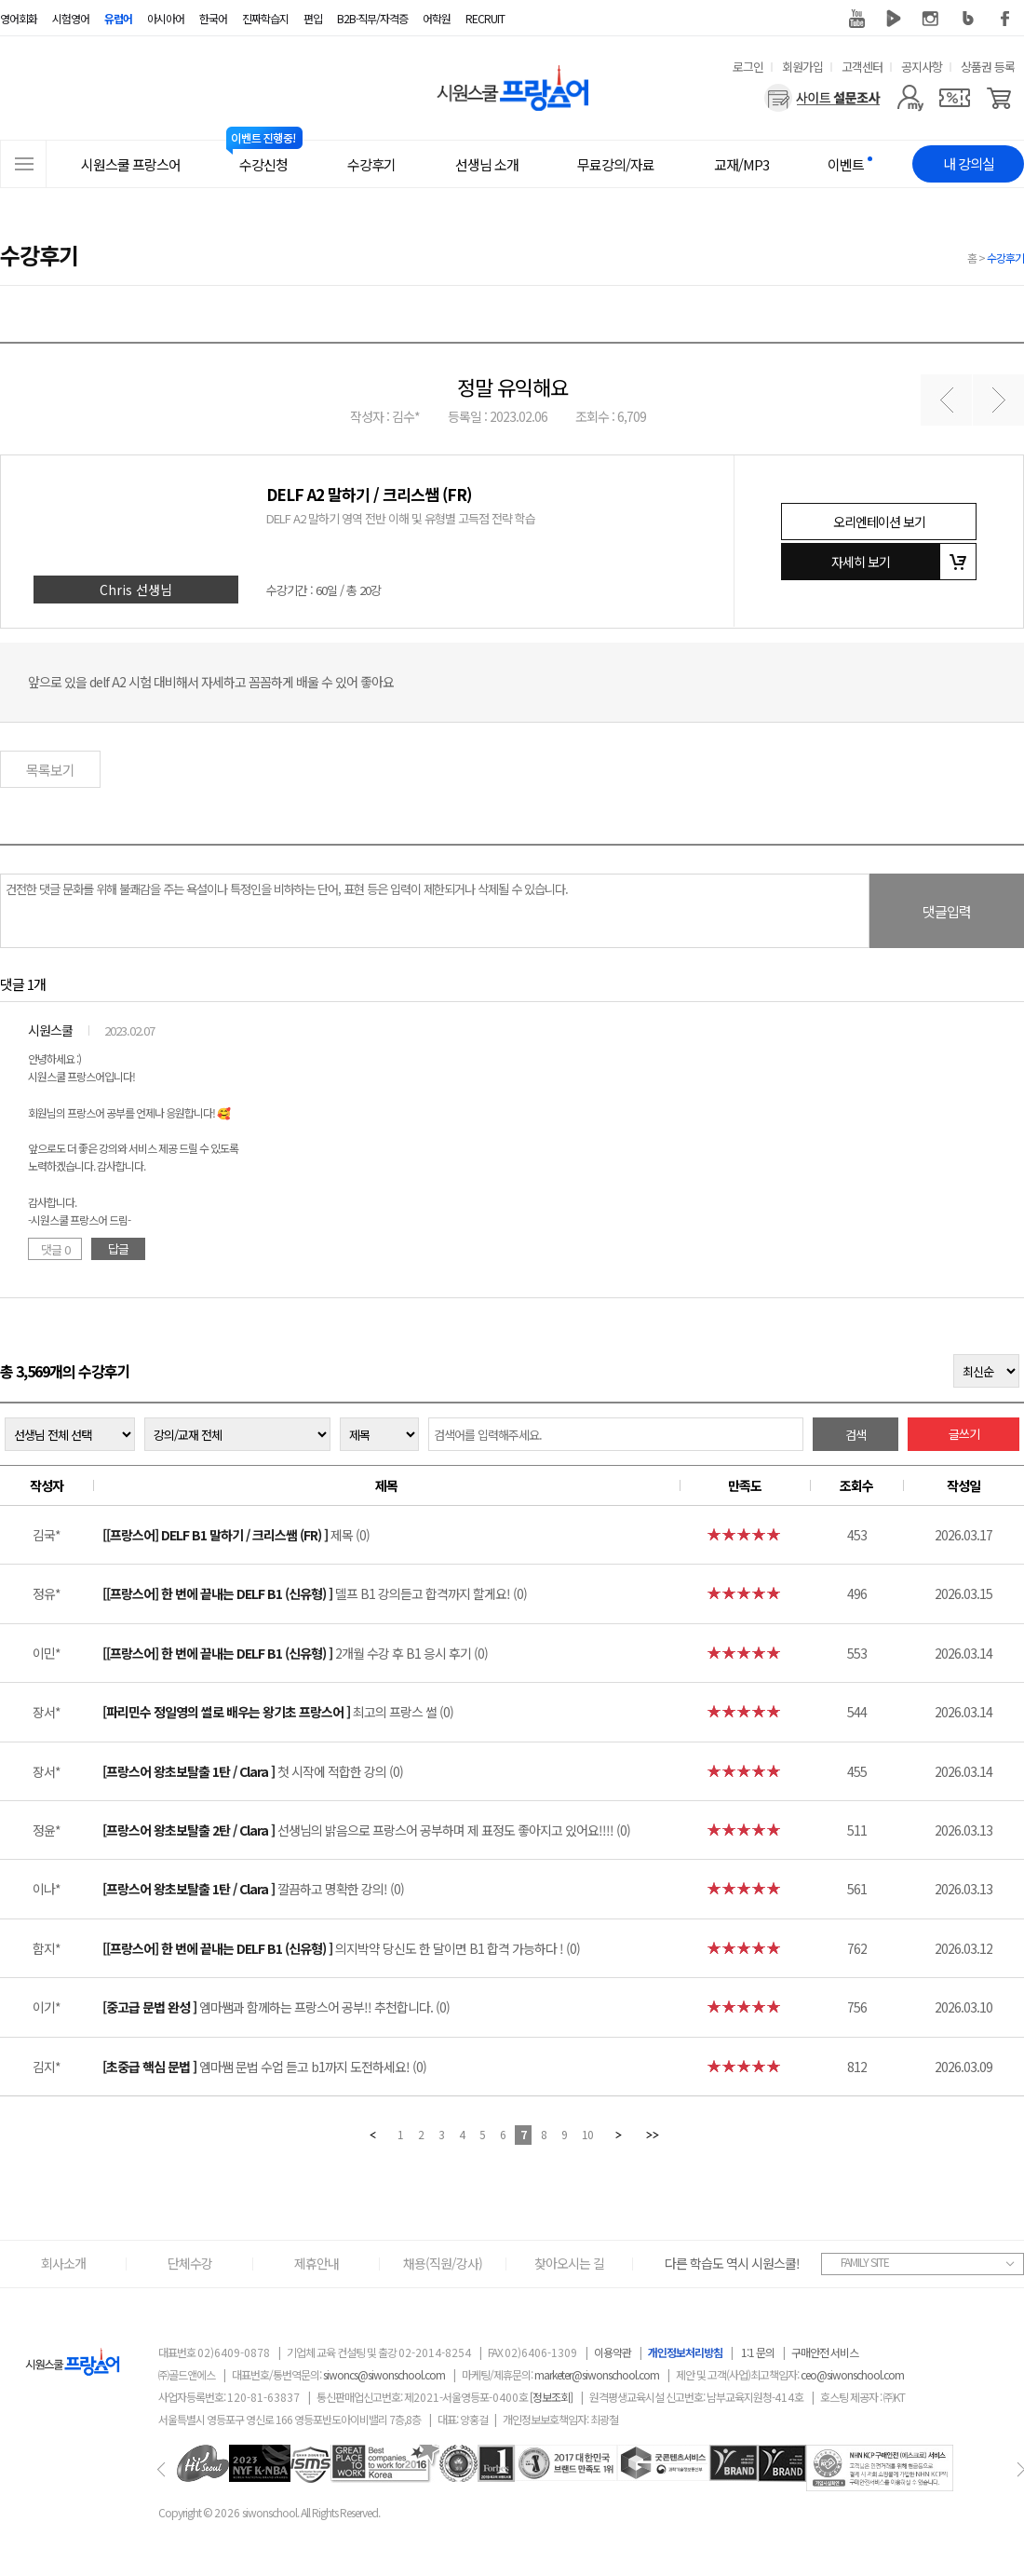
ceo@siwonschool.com (852, 2374)
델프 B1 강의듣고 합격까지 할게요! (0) (314, 1593)
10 (587, 2134)
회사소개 (63, 2263)
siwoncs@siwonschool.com (384, 2374)
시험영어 (70, 18)
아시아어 (165, 18)
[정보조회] (551, 2397)
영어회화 (18, 18)
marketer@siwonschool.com (596, 2374)
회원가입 (802, 66)
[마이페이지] (910, 98)
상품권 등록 (988, 66)
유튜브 (856, 18)
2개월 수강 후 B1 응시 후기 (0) (295, 1653)
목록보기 (50, 770)
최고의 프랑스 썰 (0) (277, 1711)
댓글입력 (947, 911)
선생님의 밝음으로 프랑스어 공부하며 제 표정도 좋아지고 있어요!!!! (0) (366, 1830)
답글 (118, 1248)
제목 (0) (236, 1534)
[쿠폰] (954, 98)
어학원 (437, 18)
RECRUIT (485, 18)
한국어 (213, 18)
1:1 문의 (758, 2352)
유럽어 (118, 18)
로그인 (748, 66)
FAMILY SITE (865, 2262)
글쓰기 (964, 1434)
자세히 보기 (860, 561)
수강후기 (1005, 257)
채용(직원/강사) (442, 2263)
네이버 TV (893, 18)
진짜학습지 (265, 18)
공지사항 (921, 66)
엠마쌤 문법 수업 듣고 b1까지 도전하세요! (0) (264, 2066)
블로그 (968, 18)
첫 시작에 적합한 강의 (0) (252, 1771)
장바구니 (958, 561)
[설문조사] (822, 98)
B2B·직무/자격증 (372, 18)
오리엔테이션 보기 (879, 521)
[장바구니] (999, 98)
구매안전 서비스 (824, 2352)
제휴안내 (316, 2263)
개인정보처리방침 (685, 2352)
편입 (312, 18)
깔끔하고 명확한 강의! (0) (253, 1888)
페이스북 (1005, 18)
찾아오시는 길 (569, 2263)
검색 (855, 1435)
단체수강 (190, 2263)
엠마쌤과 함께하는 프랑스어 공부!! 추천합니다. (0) (276, 2007)
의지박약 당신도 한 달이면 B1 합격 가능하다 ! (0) (341, 1948)
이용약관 (612, 2352)
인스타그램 (931, 18)
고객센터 (862, 66)
